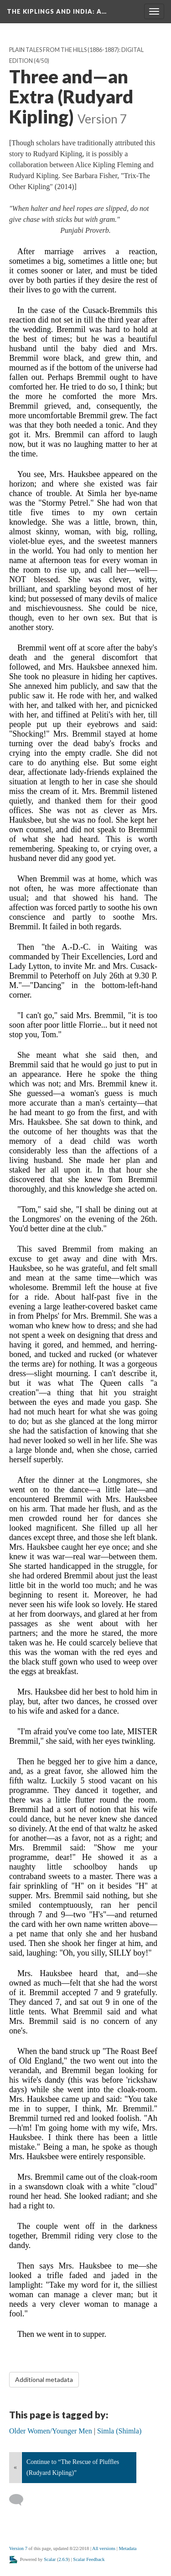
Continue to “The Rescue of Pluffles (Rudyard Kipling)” (72, 2467)
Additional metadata (44, 2379)
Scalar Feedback (88, 2559)
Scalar (50, 2559)
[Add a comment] (20, 2500)
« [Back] (15, 2467)
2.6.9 (63, 2559)
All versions (103, 2548)
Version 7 (18, 2548)
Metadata (127, 2548)
